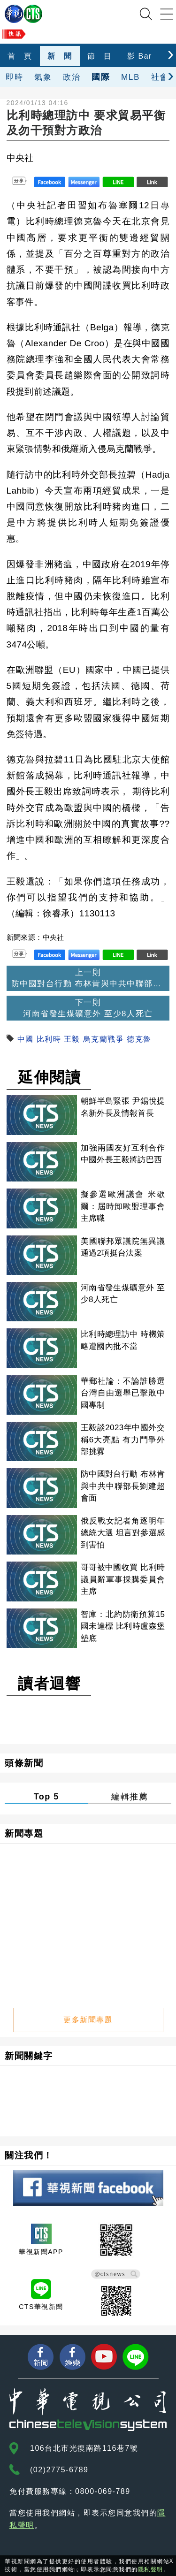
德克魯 (139, 1039)
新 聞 (59, 56)
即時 (14, 77)
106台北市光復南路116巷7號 (84, 2448)
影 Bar (139, 56)
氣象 (43, 77)
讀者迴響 (49, 1683)
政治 (71, 77)
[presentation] (170, 54)
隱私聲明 (150, 2569)
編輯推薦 (129, 1796)
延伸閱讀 (49, 1077)
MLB (130, 77)
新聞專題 (24, 1833)
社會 (159, 77)
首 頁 (20, 56)
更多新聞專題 (88, 2020)
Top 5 (46, 1796)
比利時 (49, 1039)
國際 (101, 77)
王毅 (72, 1039)
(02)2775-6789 (59, 2470)
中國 (25, 1039)
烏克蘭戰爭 (103, 1039)
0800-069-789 (102, 2491)
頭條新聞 (24, 1763)
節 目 (99, 56)
